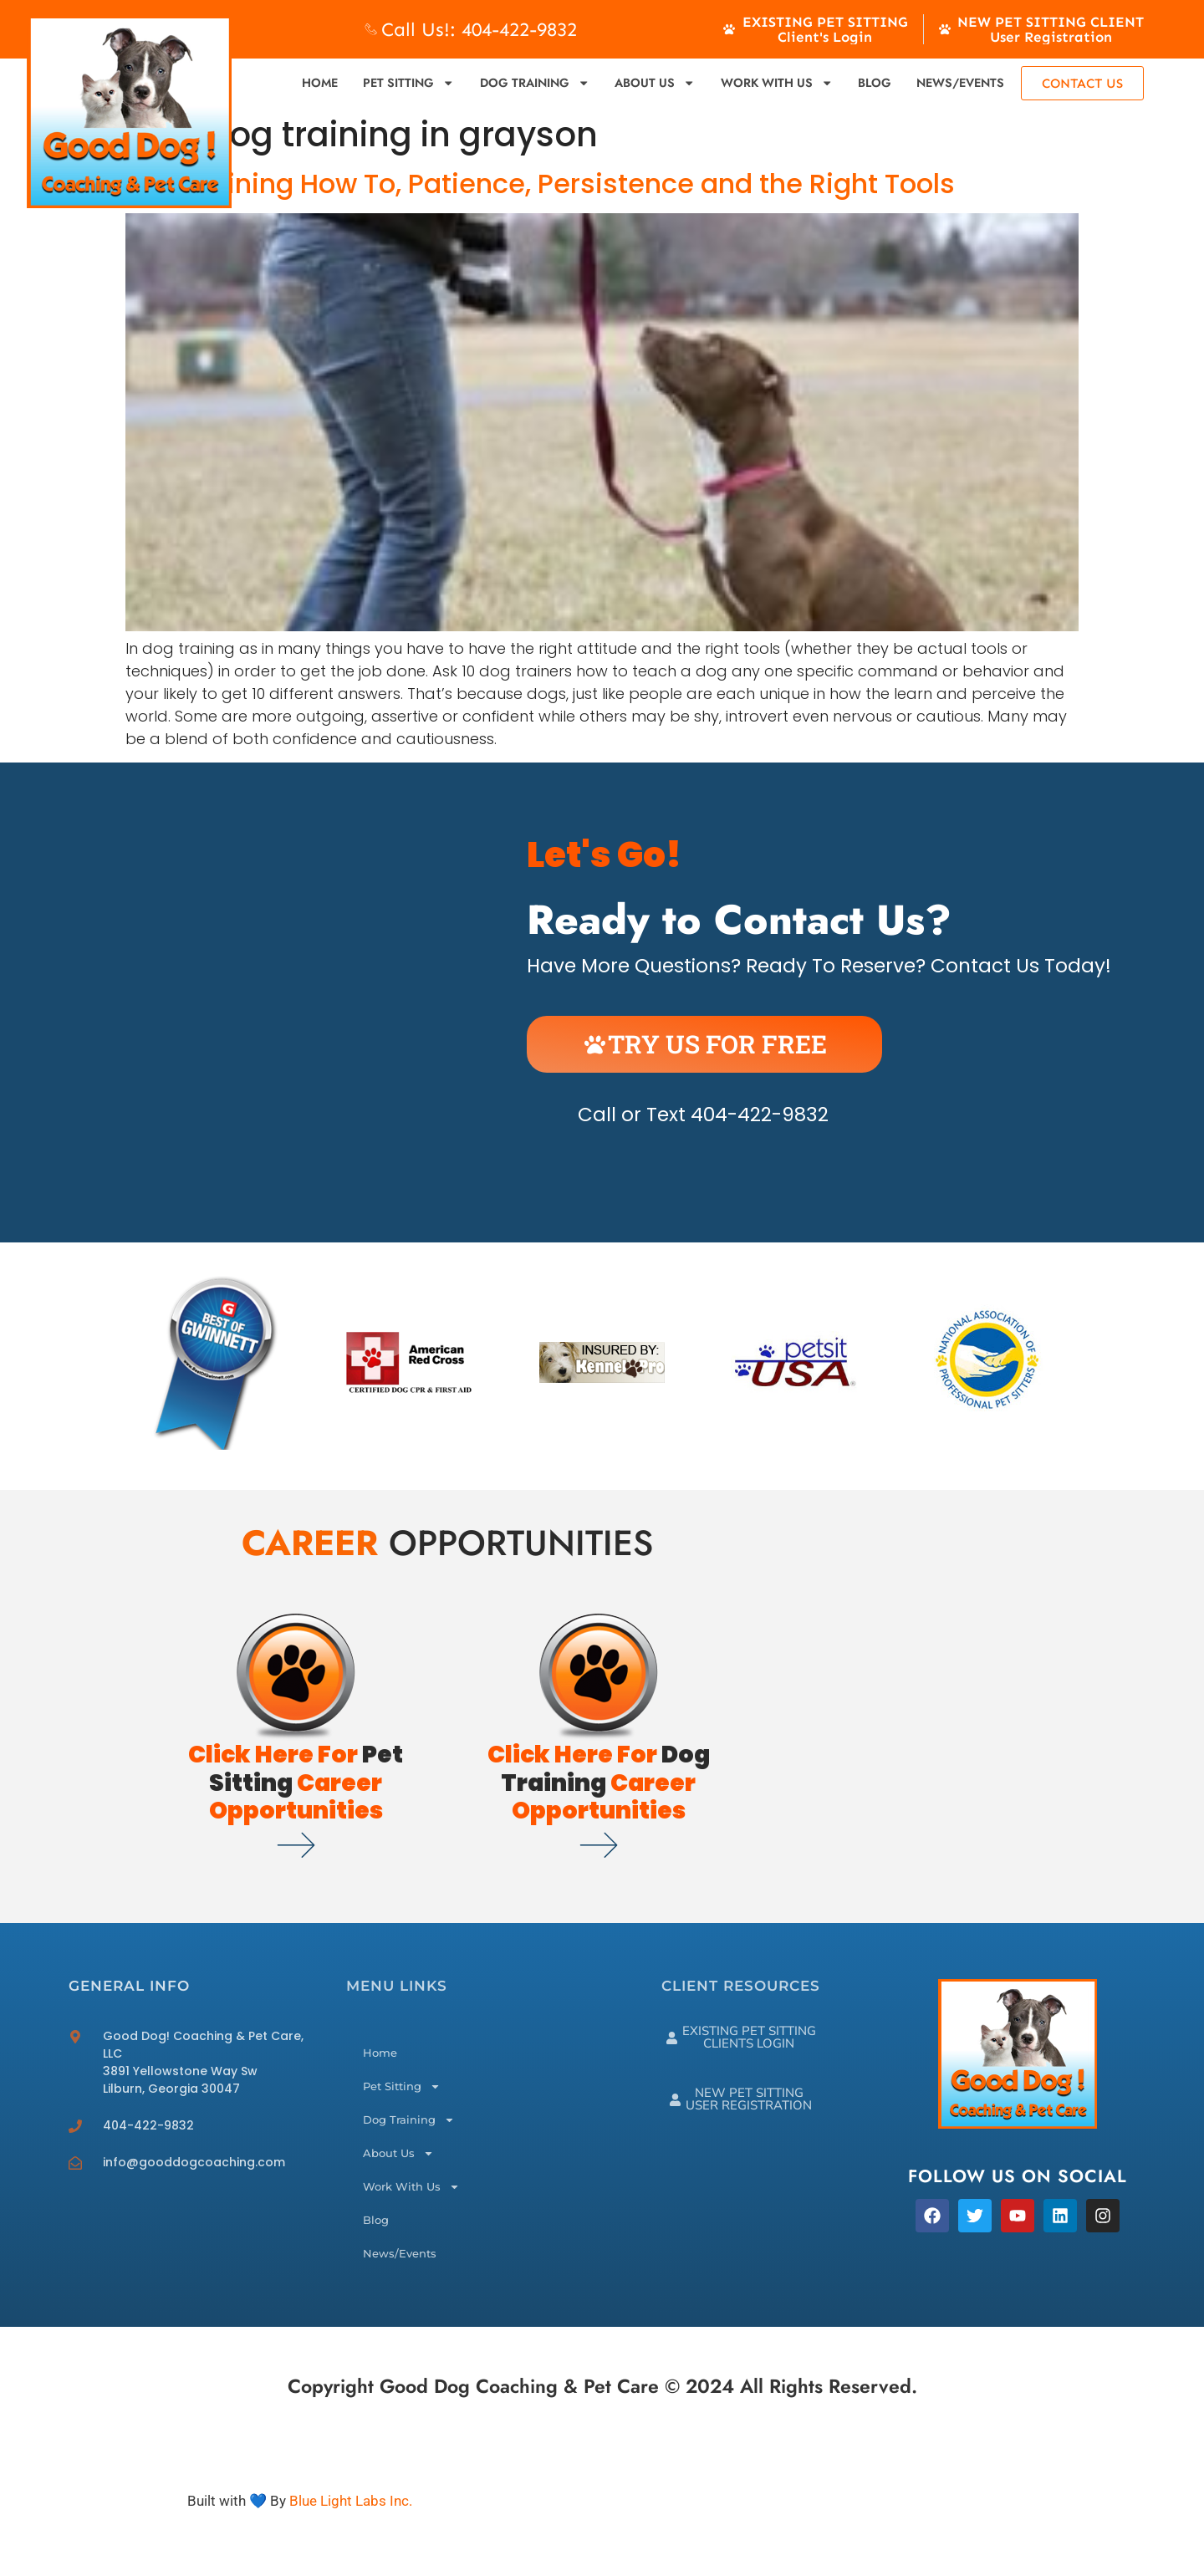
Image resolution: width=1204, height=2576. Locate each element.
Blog (874, 82)
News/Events (960, 82)
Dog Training (534, 83)
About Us (655, 83)
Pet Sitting (408, 83)
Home (320, 82)
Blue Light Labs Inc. (350, 2500)
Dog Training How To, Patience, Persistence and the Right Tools (540, 183)
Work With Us (777, 83)
